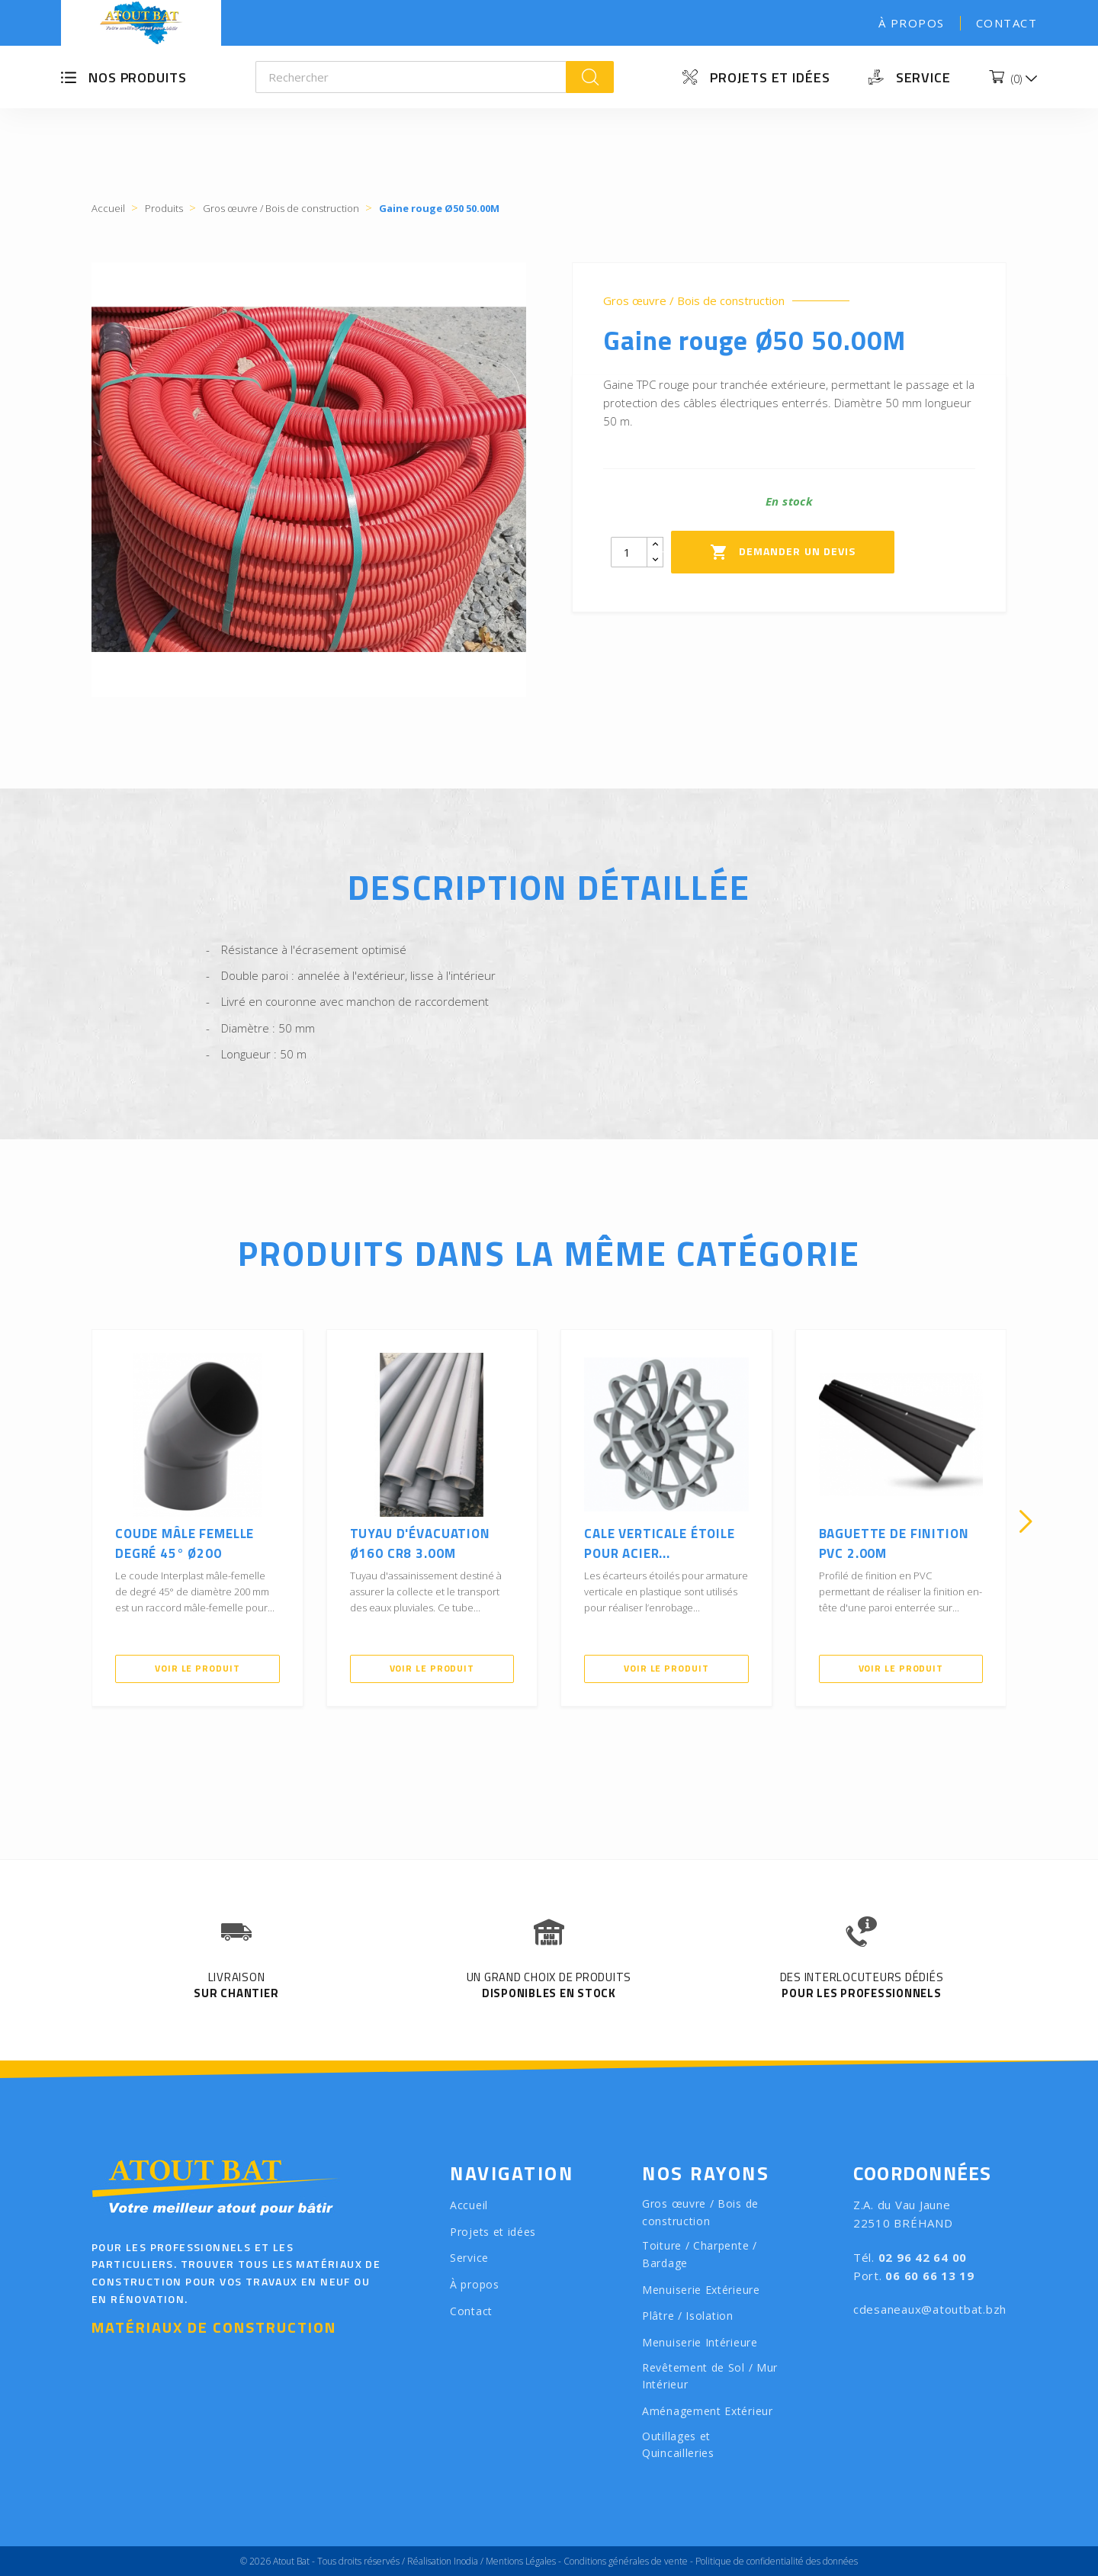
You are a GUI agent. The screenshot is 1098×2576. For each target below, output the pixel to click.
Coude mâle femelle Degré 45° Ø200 (184, 1543)
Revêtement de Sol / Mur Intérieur (710, 2376)
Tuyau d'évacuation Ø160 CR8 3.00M (420, 1543)
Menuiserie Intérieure (700, 2342)
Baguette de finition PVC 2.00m (894, 1543)
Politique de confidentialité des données (776, 2561)
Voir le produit (197, 1668)
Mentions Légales (521, 2561)
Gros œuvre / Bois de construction (694, 301)
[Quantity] (629, 552)
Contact (1007, 23)
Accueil (469, 2205)
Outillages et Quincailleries (678, 2445)
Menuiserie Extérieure (701, 2289)
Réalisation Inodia (442, 2561)
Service (923, 77)
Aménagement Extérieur (707, 2411)
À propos (911, 23)
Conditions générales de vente (625, 2561)
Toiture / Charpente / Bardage (699, 2254)
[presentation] (72, 1521)
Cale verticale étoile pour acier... (659, 1543)
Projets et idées (770, 77)
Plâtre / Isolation (688, 2315)
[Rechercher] (411, 77)
